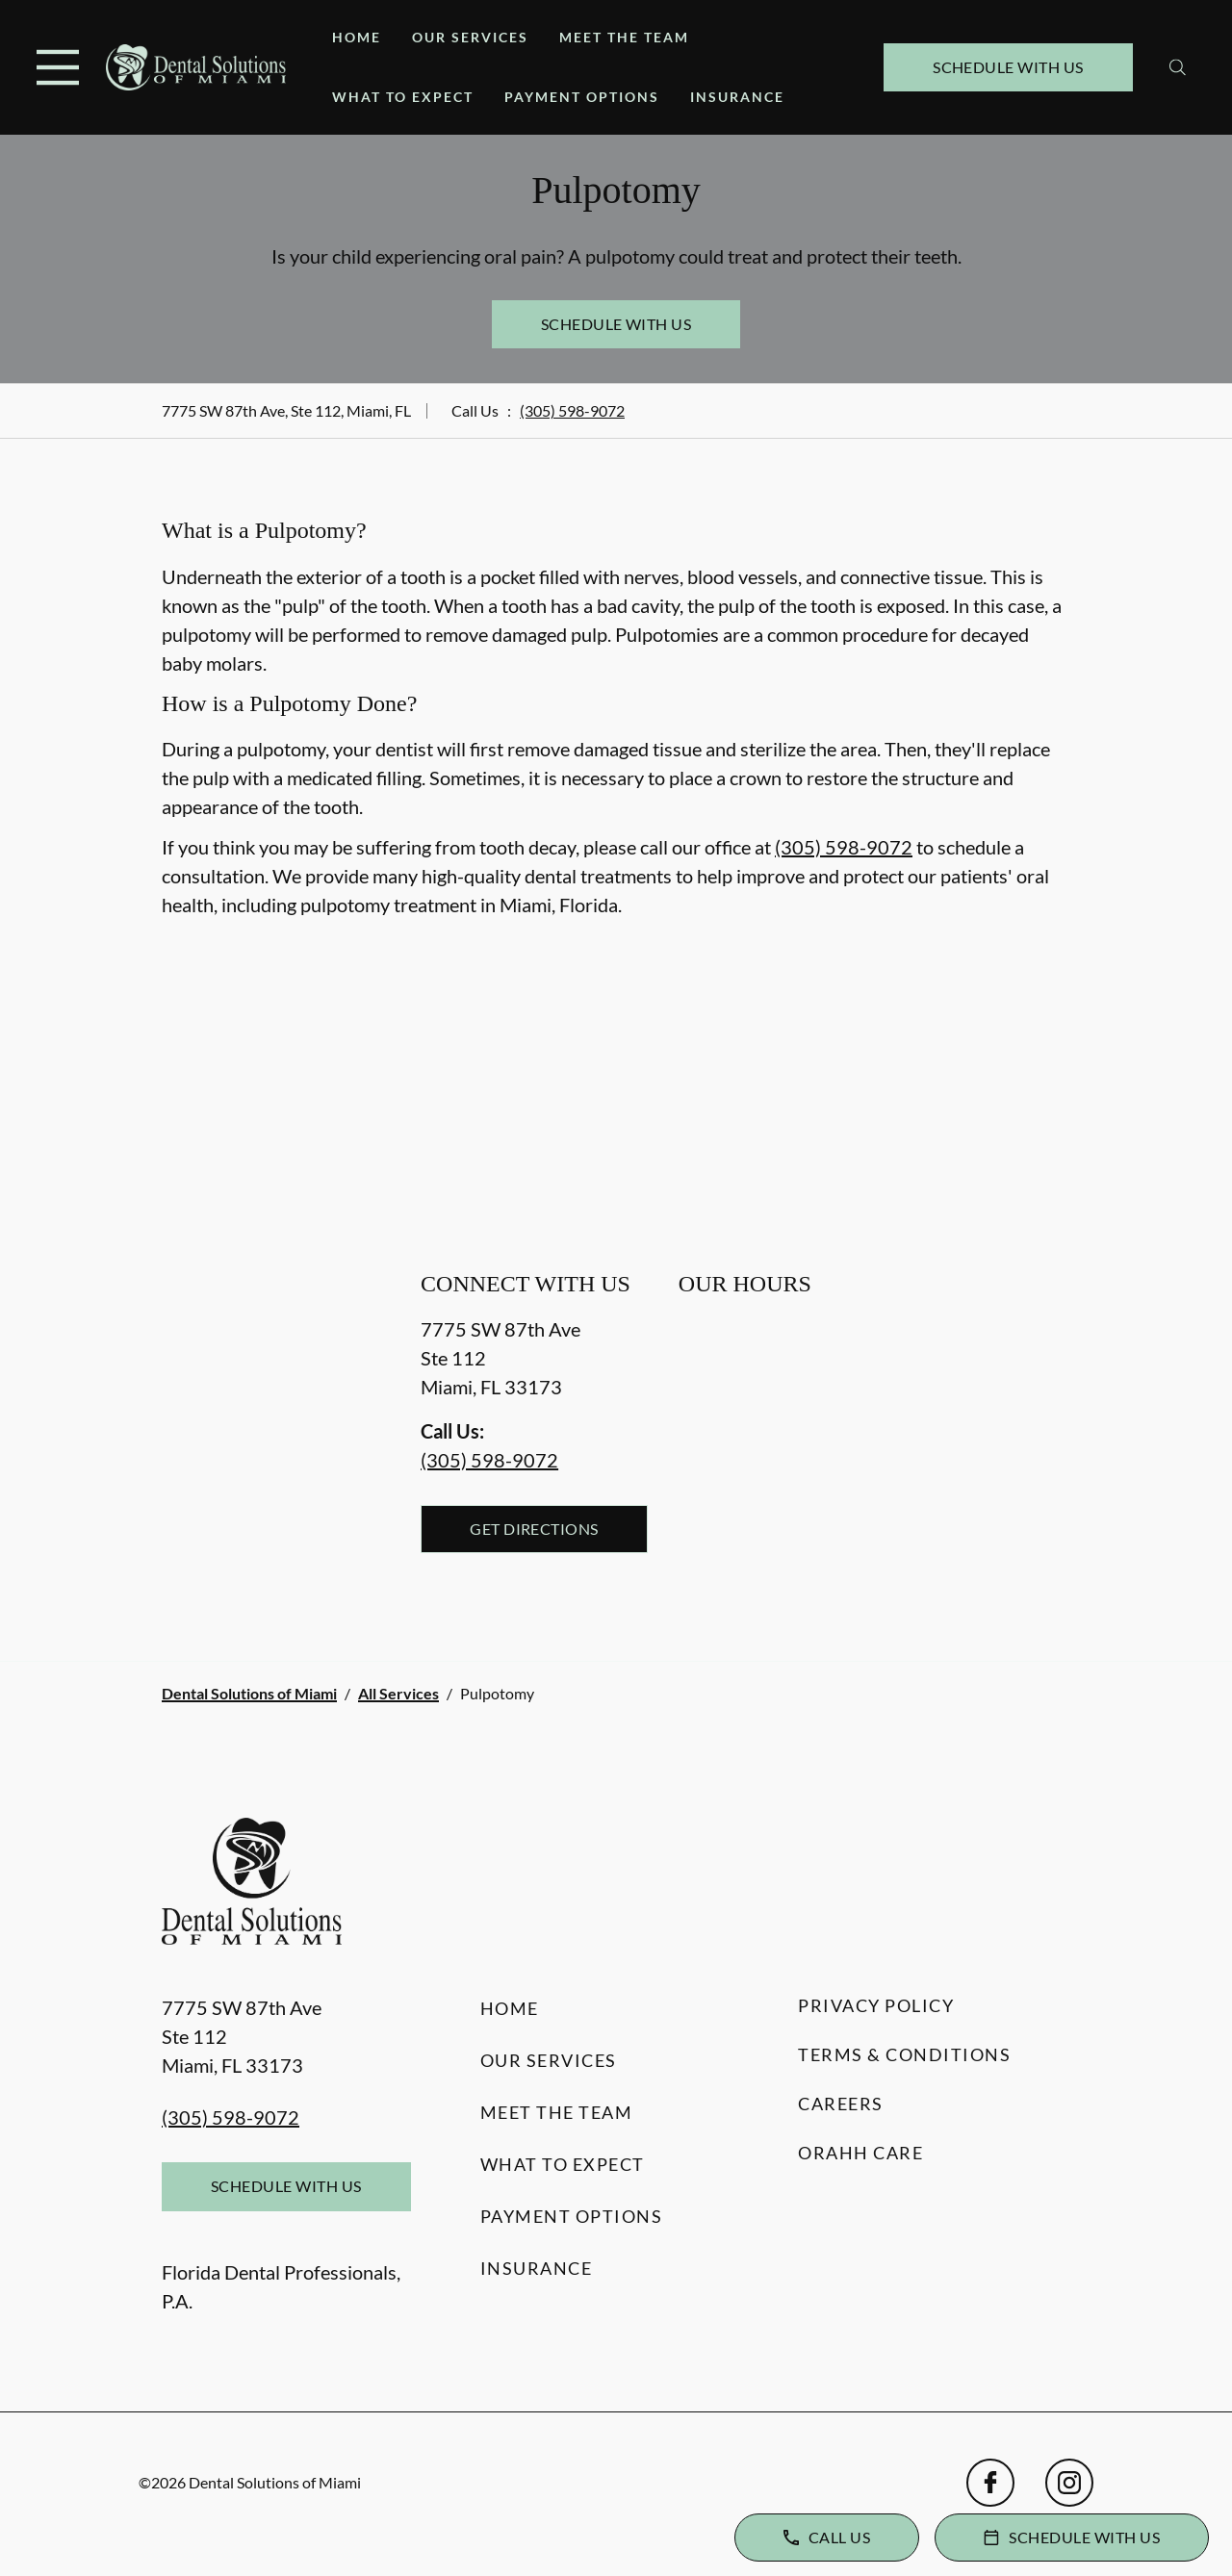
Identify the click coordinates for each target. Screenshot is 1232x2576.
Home (356, 37)
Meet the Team (624, 37)
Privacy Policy (876, 2005)
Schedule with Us (1008, 67)
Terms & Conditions (904, 2054)
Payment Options (581, 97)
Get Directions (534, 1528)
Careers (841, 2103)
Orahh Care (860, 2152)
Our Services (470, 37)
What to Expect (403, 97)
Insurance (737, 97)
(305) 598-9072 (572, 410)
